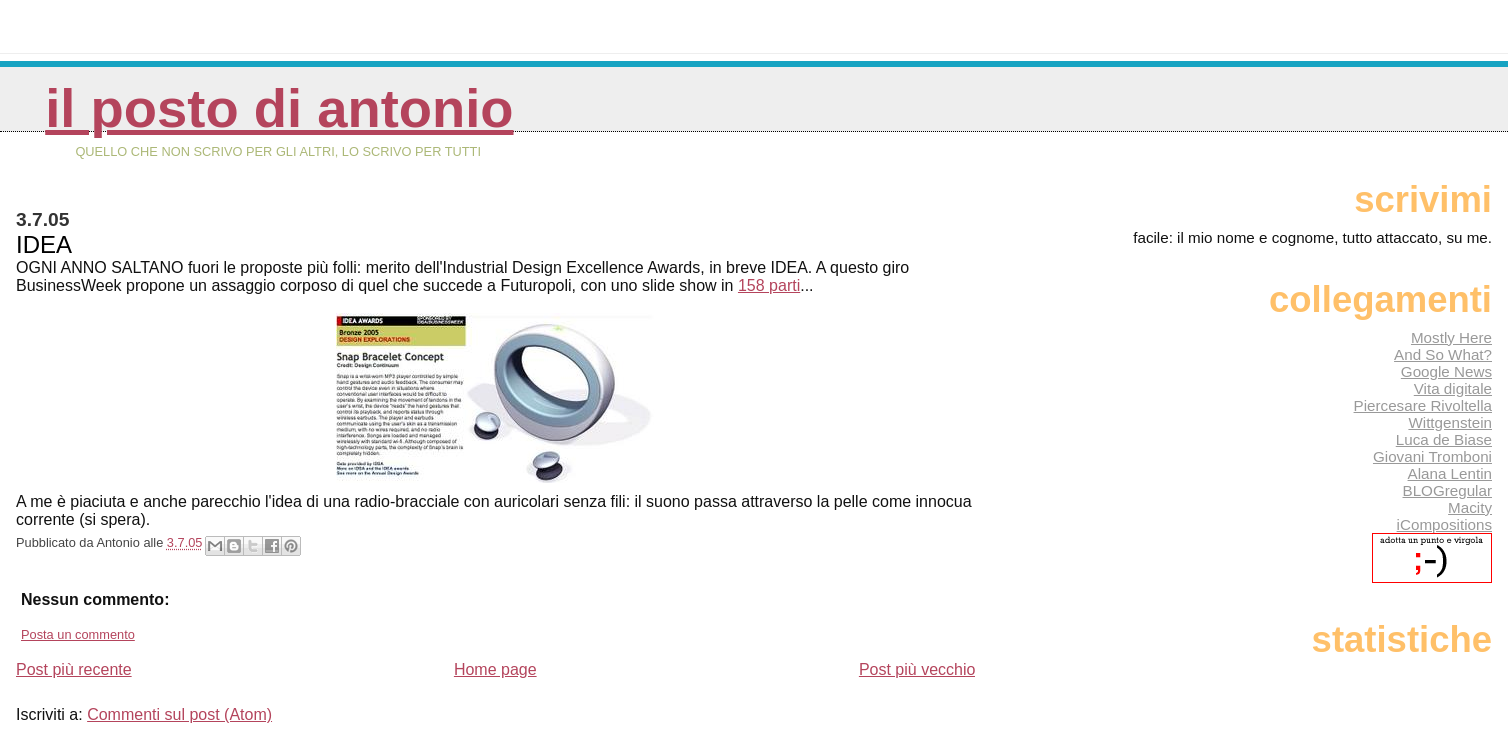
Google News (1446, 371)
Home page (495, 669)
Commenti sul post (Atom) (179, 714)
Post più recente (74, 669)
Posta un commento (78, 634)
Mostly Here (1451, 337)
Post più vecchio (917, 669)
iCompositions (1444, 524)
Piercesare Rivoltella (1423, 405)
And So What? (1443, 354)
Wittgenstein (1450, 422)
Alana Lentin (1450, 473)
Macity (1470, 507)
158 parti (769, 285)
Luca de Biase (1444, 439)
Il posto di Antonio (279, 108)
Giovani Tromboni (1432, 456)
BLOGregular (1447, 490)
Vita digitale (1453, 388)
